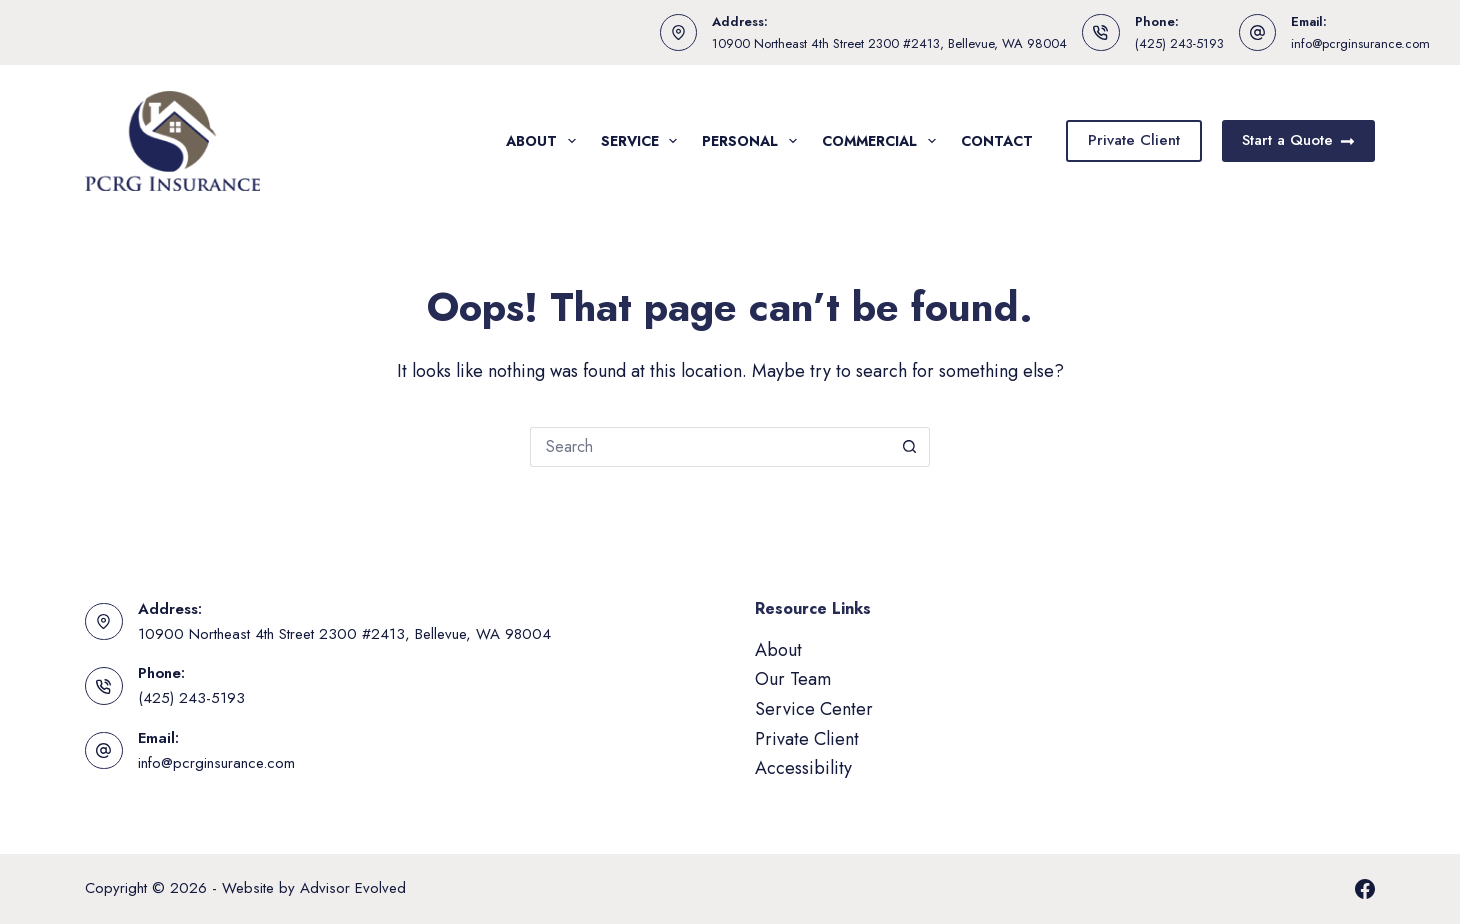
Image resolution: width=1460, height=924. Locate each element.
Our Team (793, 679)
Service (643, 141)
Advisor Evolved (353, 888)
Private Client (1134, 140)
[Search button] (910, 447)
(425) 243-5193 (1179, 43)
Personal (753, 141)
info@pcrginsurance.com (1360, 43)
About (545, 141)
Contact (997, 141)
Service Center (814, 709)
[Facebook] (1365, 889)
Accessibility (803, 768)
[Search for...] (710, 447)
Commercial (883, 141)
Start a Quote (1299, 140)
